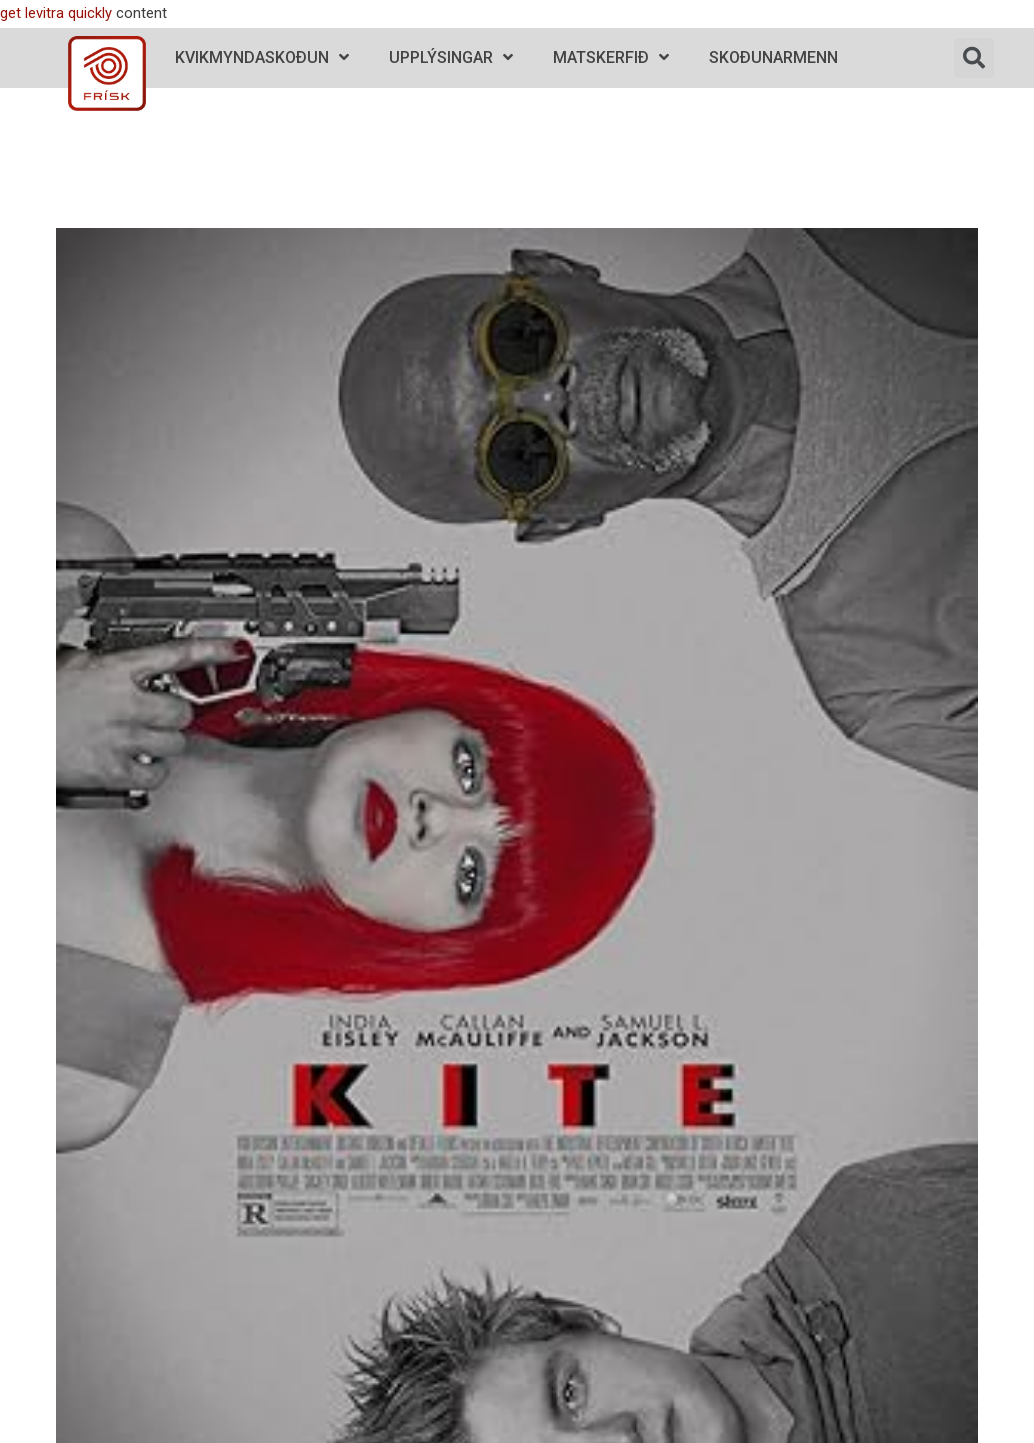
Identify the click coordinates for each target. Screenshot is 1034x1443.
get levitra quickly (56, 13)
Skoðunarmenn (773, 57)
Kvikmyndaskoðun (262, 57)
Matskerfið (611, 57)
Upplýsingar (451, 57)
